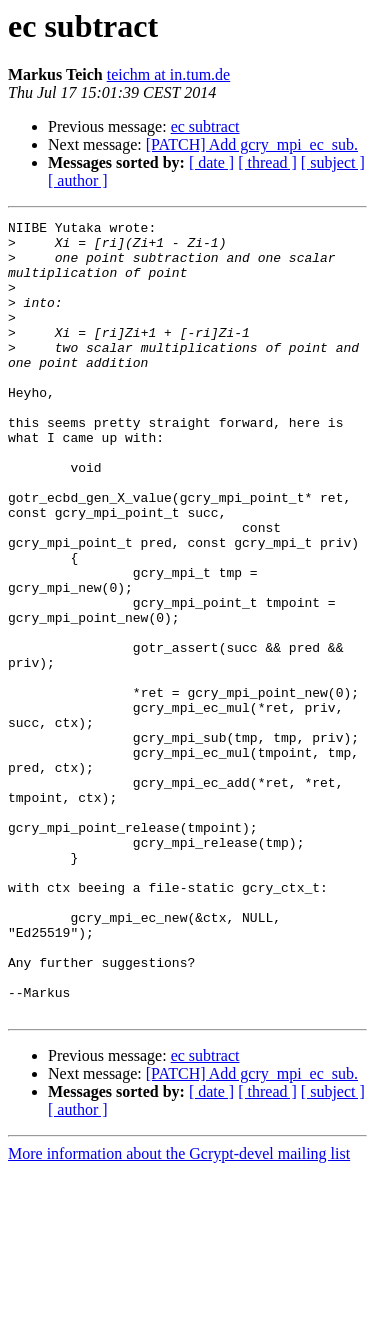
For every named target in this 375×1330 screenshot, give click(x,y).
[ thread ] (267, 162)
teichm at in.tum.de (169, 74)
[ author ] (78, 180)
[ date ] (211, 162)
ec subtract (205, 126)
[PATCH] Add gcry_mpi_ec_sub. (252, 144)
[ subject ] (333, 162)
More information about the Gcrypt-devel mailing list (179, 1312)
